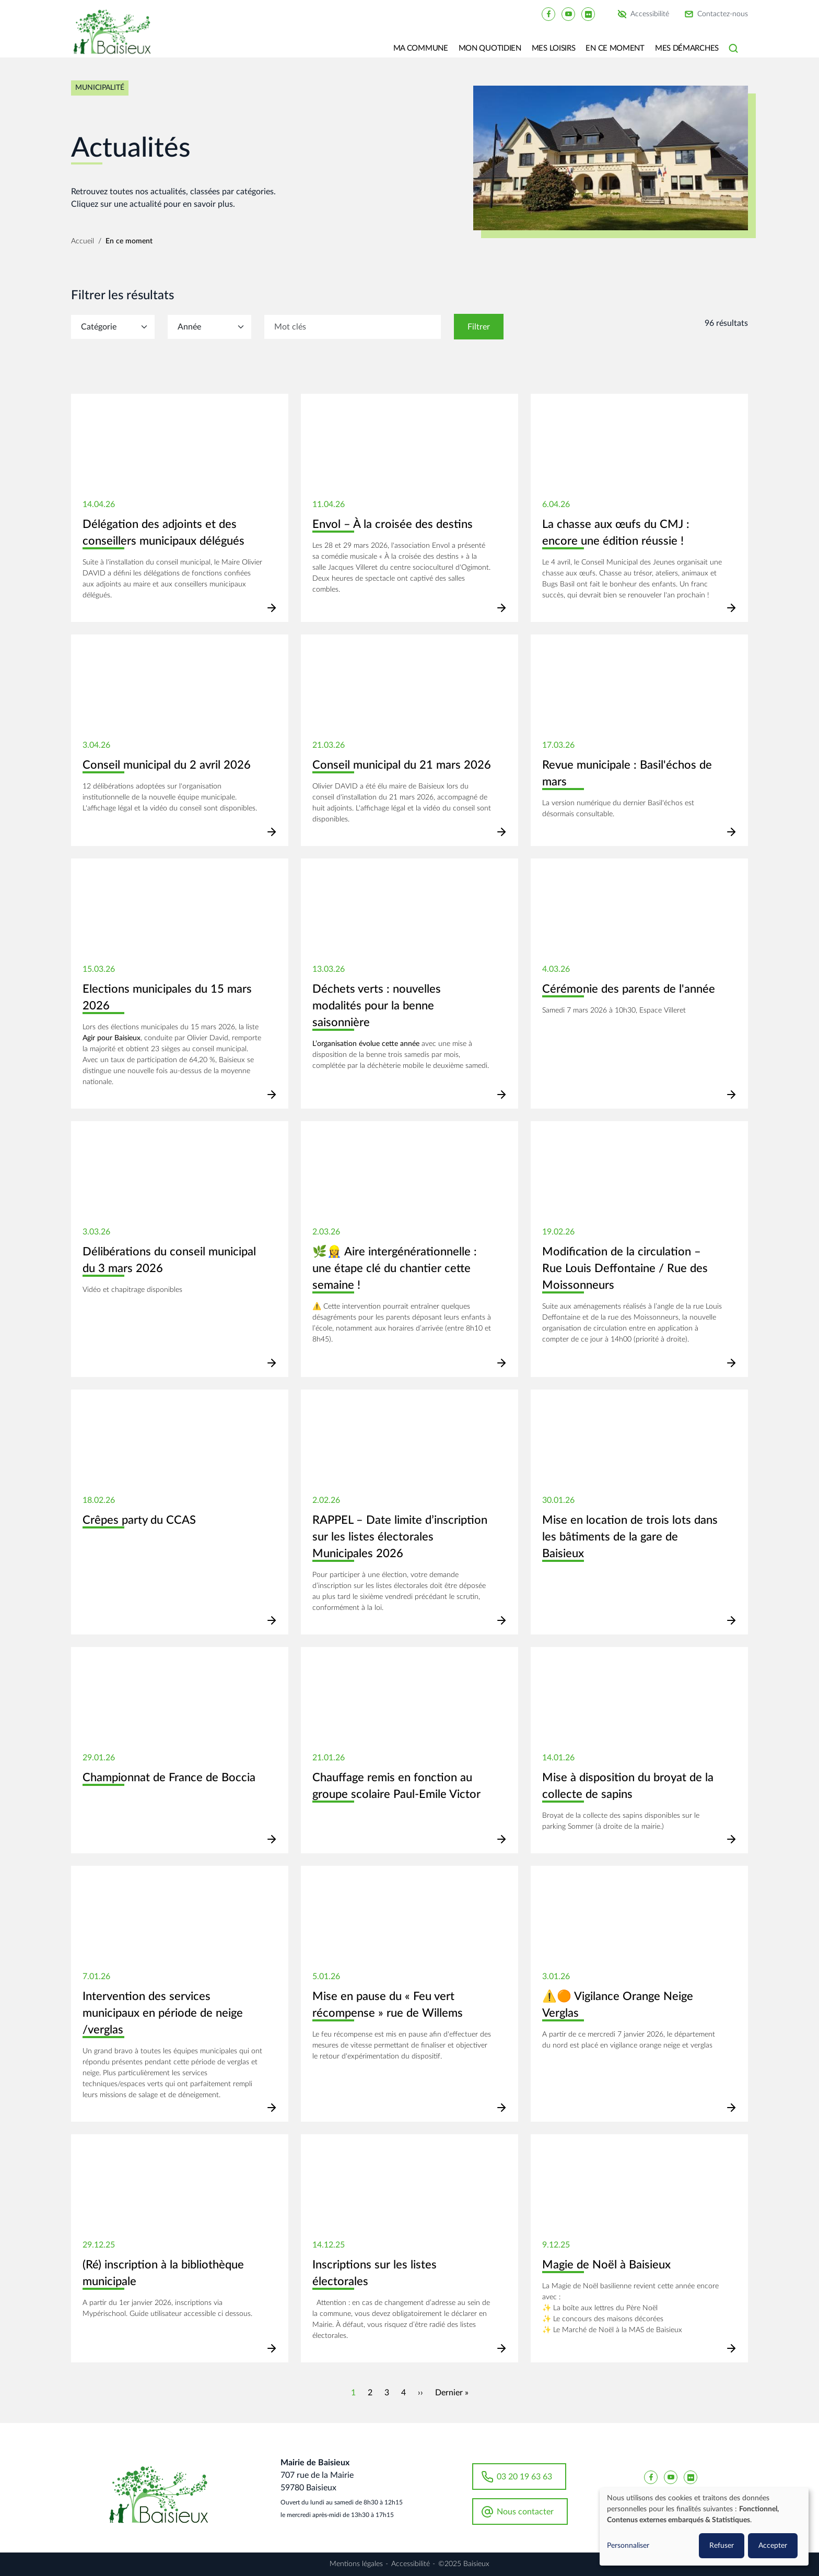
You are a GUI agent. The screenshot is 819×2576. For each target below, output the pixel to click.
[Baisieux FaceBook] (548, 13)
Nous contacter (525, 2512)
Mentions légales (356, 2564)
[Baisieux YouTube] (568, 13)
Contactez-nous (722, 14)
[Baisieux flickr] (588, 13)
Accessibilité (649, 14)
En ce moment (129, 241)
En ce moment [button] (615, 48)
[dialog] (704, 2527)
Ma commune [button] (420, 48)
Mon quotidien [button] (490, 48)
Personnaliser (628, 2545)
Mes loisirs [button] (554, 48)
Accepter (772, 2545)
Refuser (721, 2545)
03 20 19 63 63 (524, 2477)
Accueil (82, 241)
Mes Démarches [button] (687, 48)
